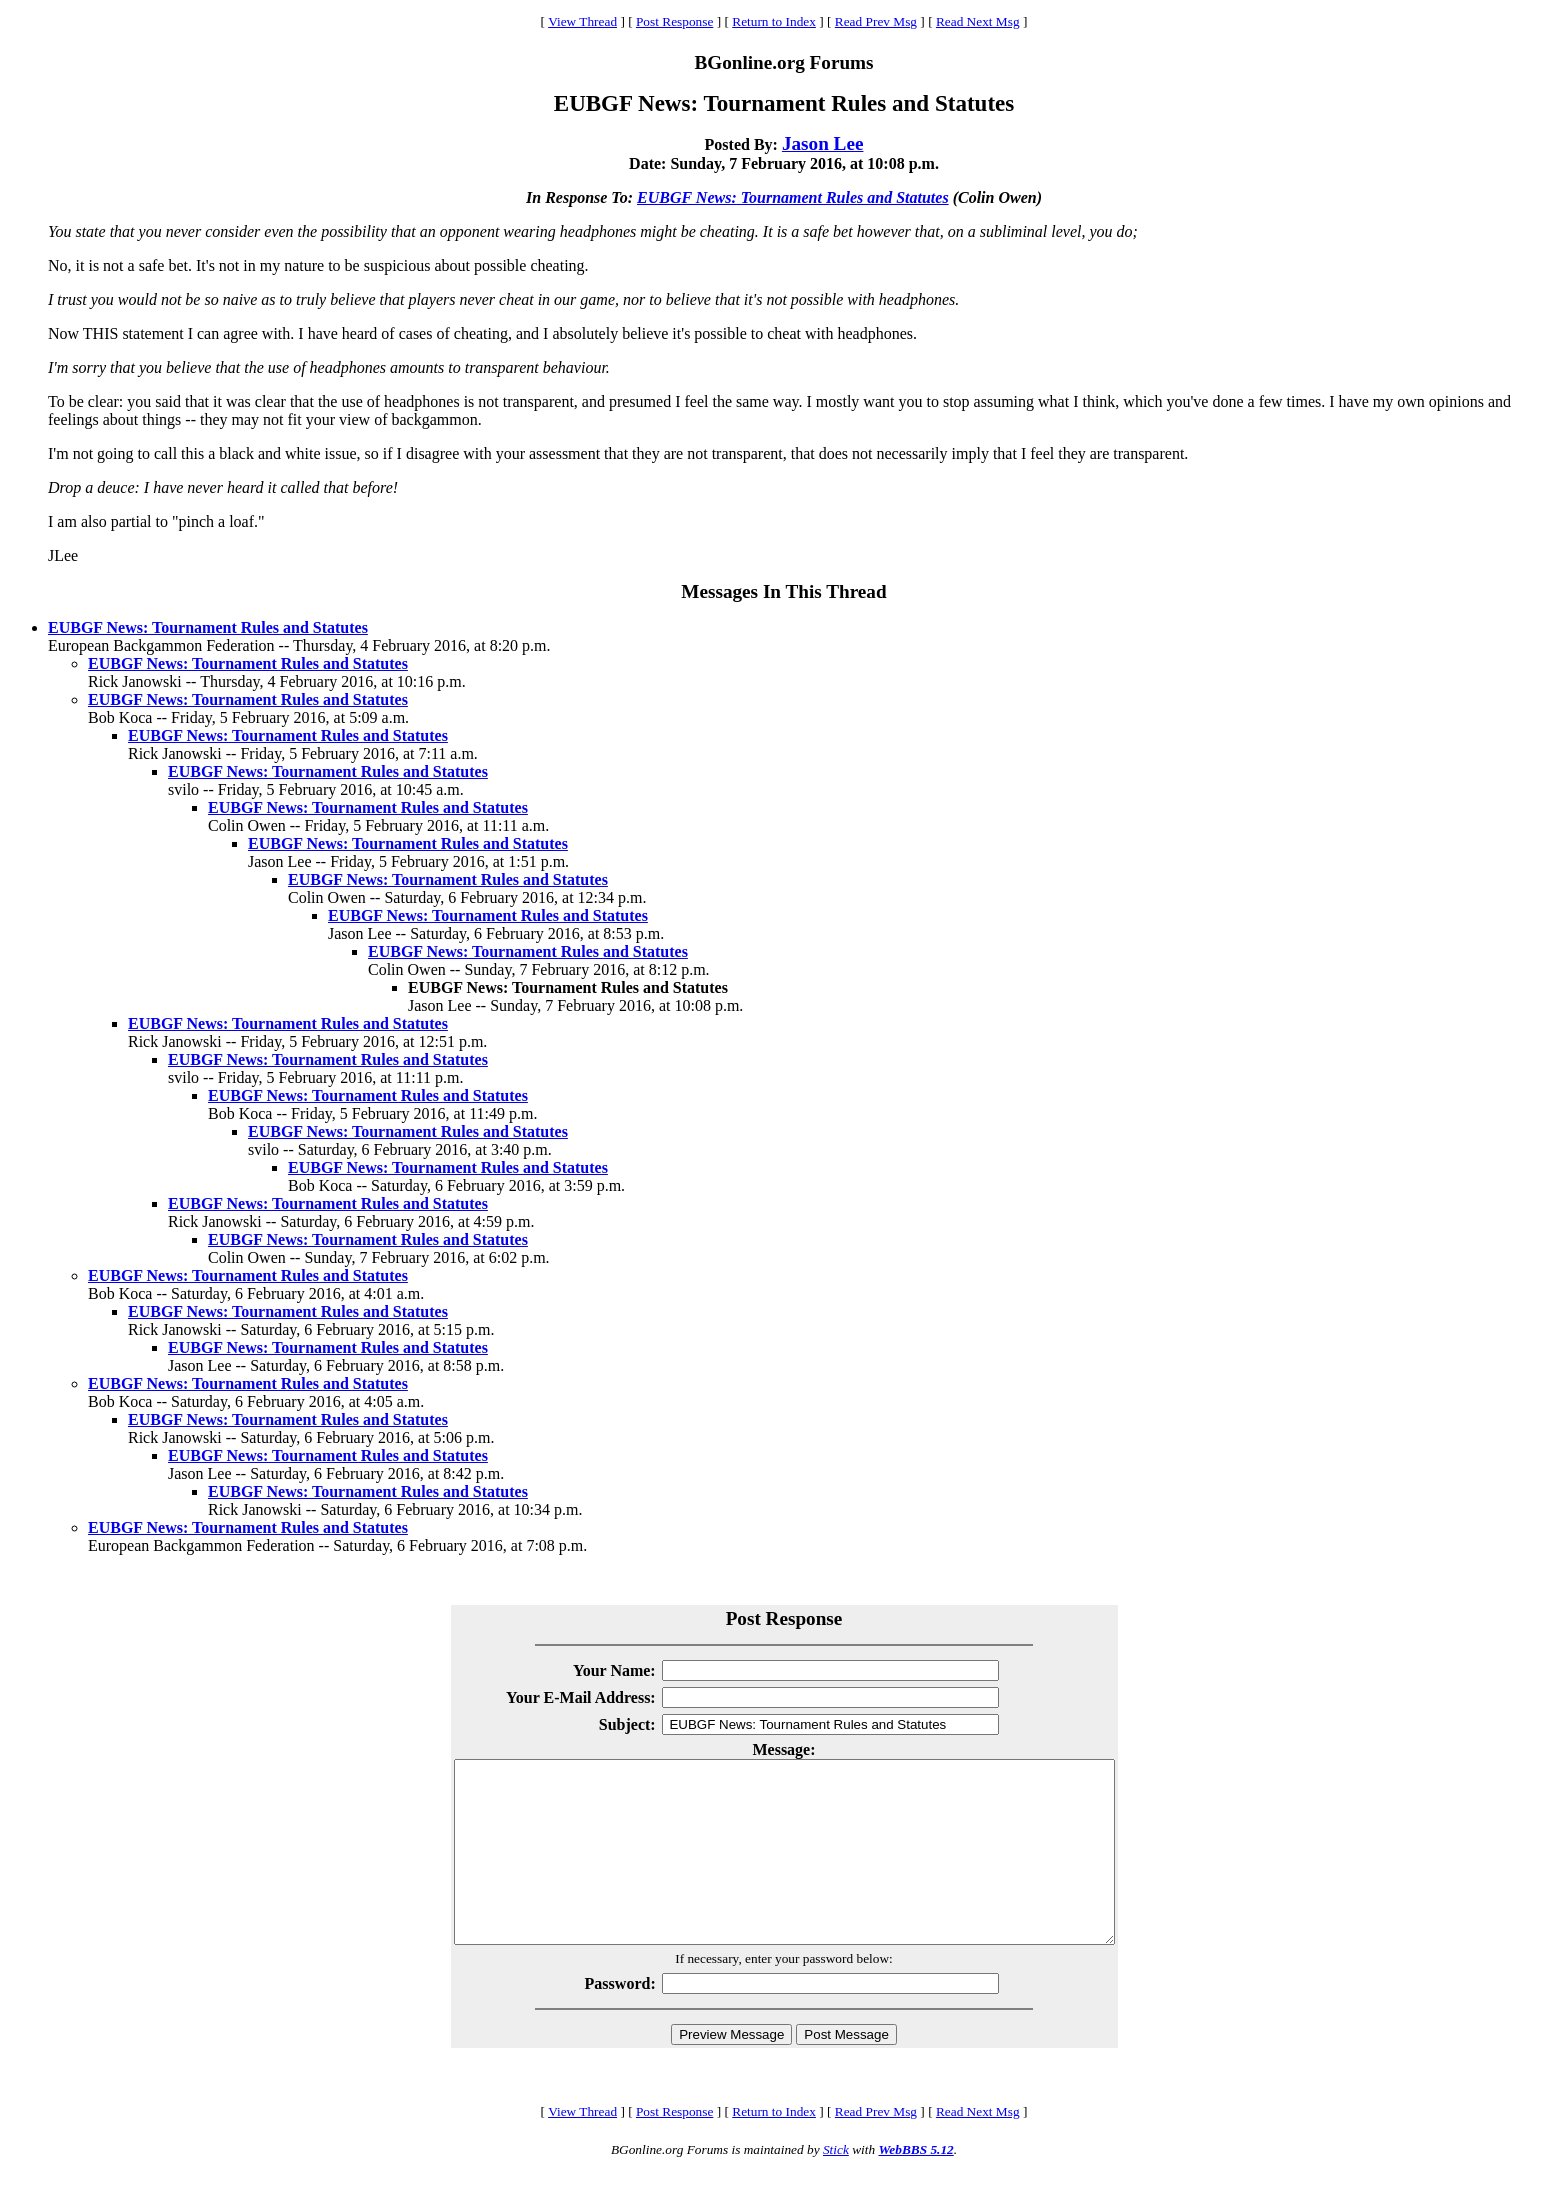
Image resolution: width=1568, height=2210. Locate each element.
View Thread (582, 21)
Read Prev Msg (876, 21)
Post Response (674, 21)
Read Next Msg (978, 21)
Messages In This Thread (783, 591)
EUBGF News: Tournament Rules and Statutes (793, 197)
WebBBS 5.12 (915, 2185)
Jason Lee (823, 143)
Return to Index (774, 21)
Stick (836, 2185)
